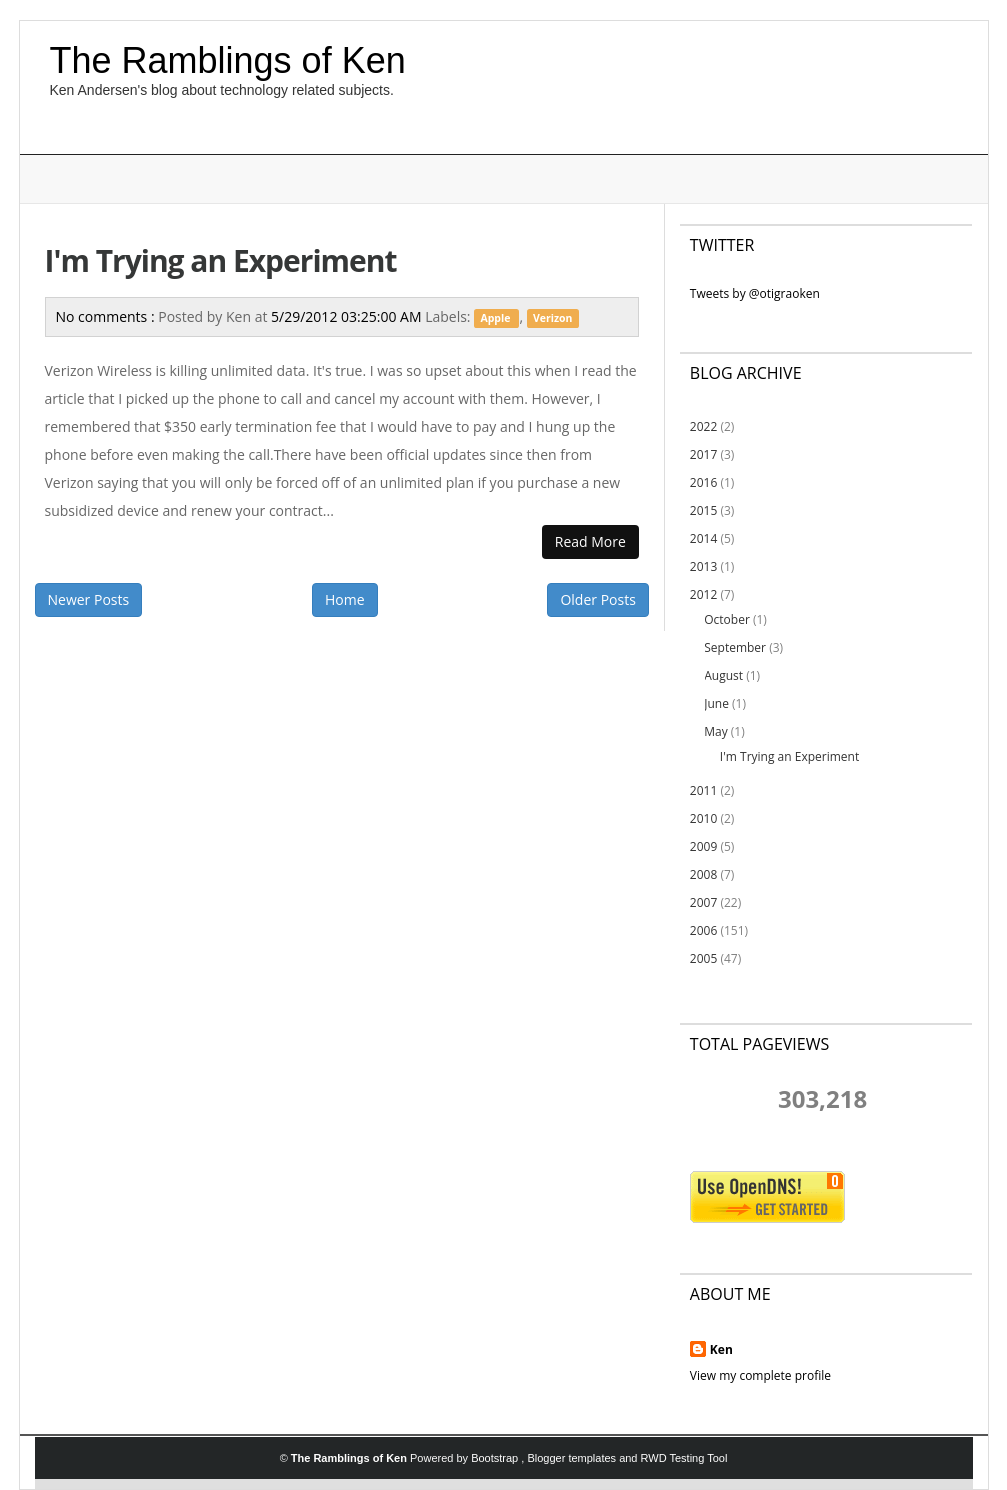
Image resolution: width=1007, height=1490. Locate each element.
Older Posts (597, 599)
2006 (703, 930)
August (723, 675)
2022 (703, 426)
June (716, 703)
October (727, 619)
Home (345, 599)
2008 (703, 874)
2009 (703, 846)
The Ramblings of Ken (228, 60)
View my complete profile (760, 1375)
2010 (703, 818)
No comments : (107, 316)
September (735, 647)
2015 (703, 510)
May (715, 731)
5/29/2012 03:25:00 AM (348, 316)
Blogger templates (573, 1458)
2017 (703, 454)
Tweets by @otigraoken (755, 293)
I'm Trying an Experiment (221, 260)
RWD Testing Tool (684, 1458)
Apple (496, 318)
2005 (703, 958)
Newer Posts (89, 599)
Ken (721, 1349)
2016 (703, 482)
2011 (703, 790)
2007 (703, 902)
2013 (703, 566)
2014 (703, 538)
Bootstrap (496, 1458)
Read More (590, 541)
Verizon (553, 318)
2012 (703, 594)
